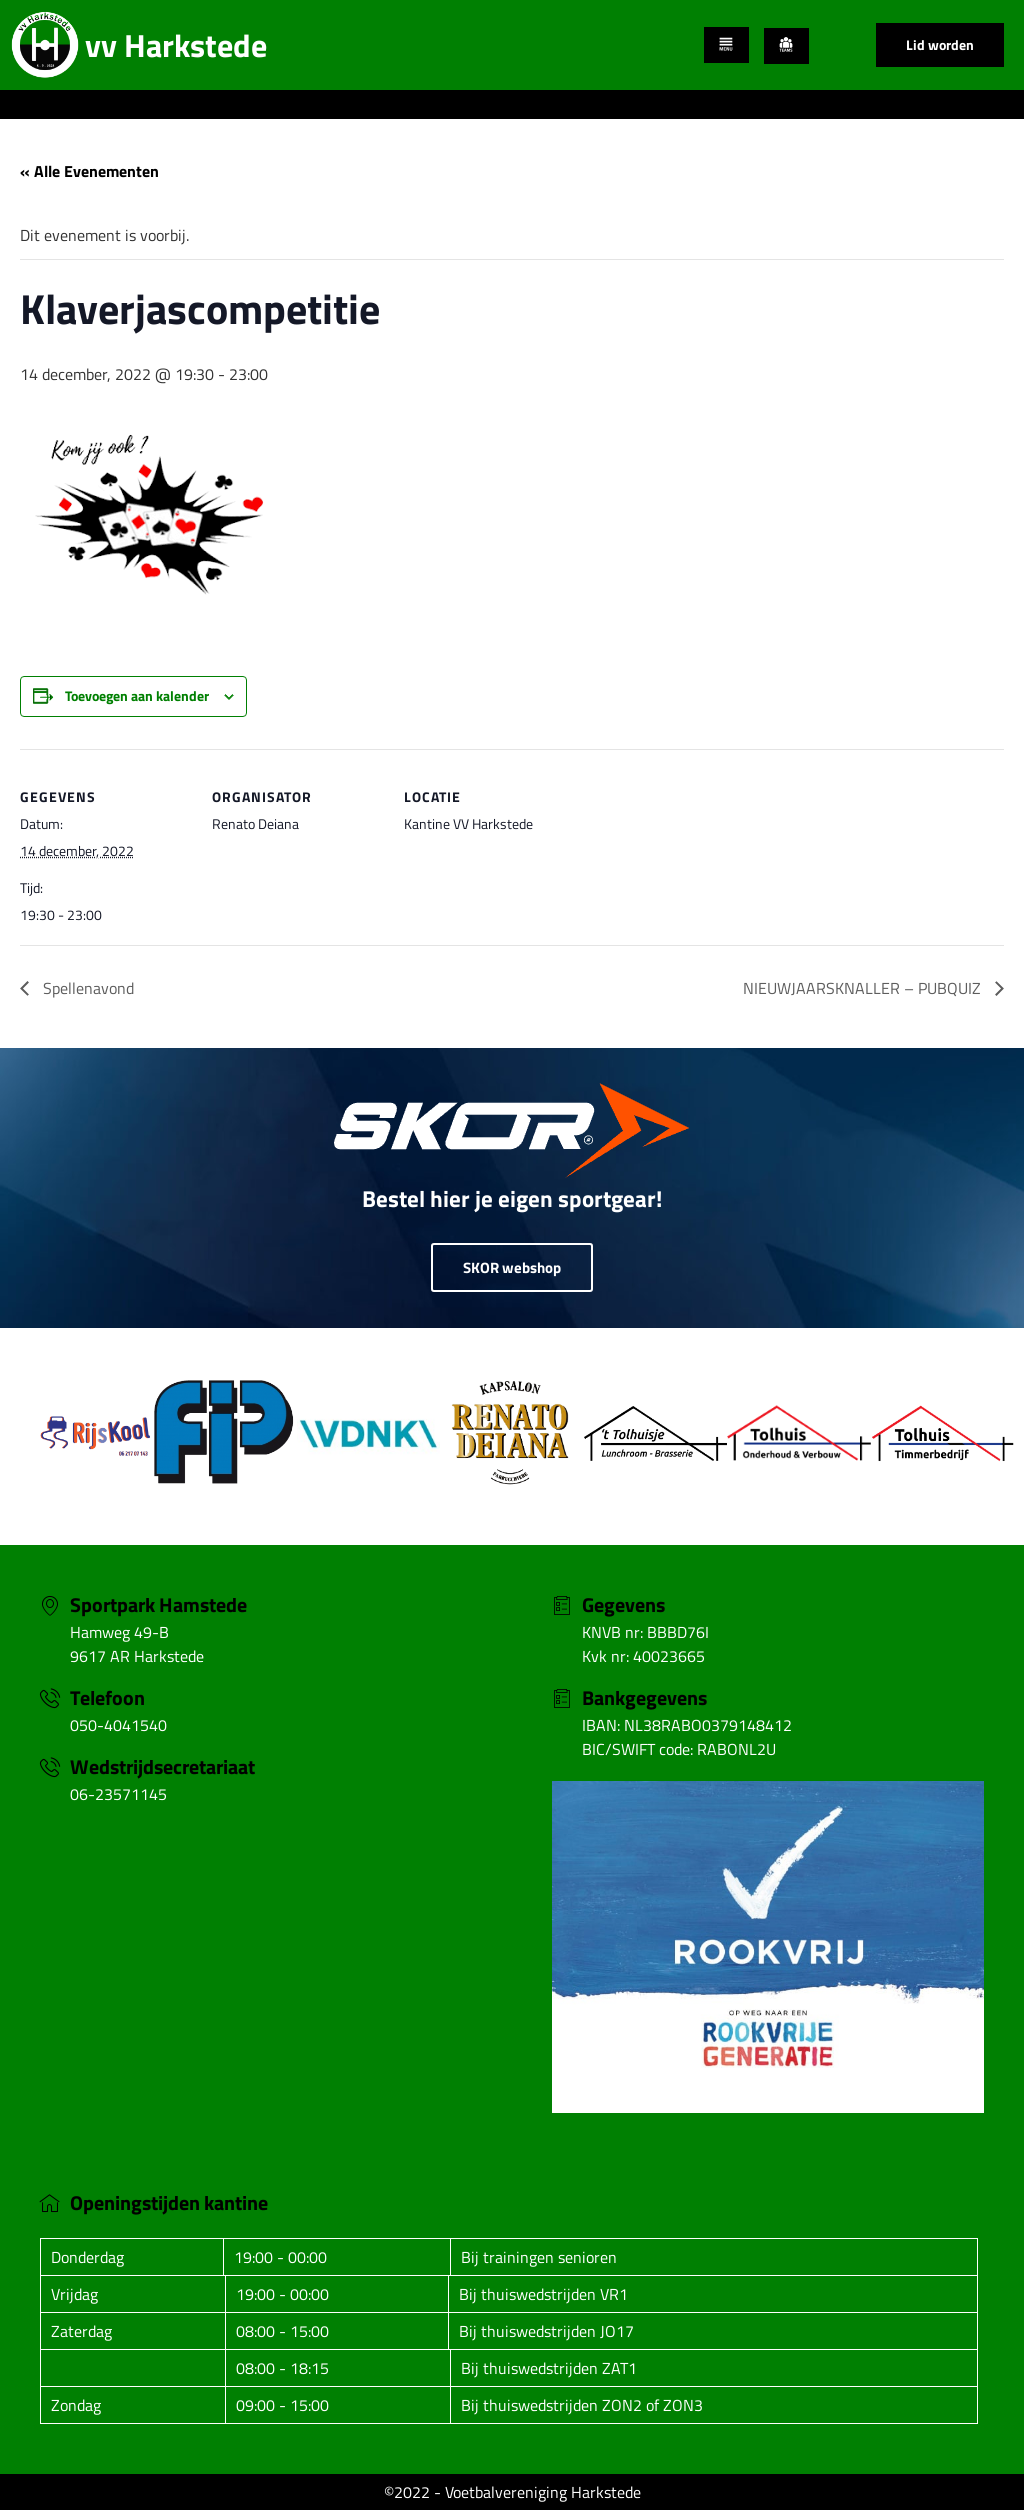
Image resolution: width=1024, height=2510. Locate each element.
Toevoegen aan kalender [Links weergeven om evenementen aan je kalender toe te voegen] (137, 695)
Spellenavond (86, 988)
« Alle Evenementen (89, 171)
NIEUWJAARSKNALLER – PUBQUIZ (864, 988)
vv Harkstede (176, 45)
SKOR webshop (512, 1267)
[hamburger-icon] (726, 45)
